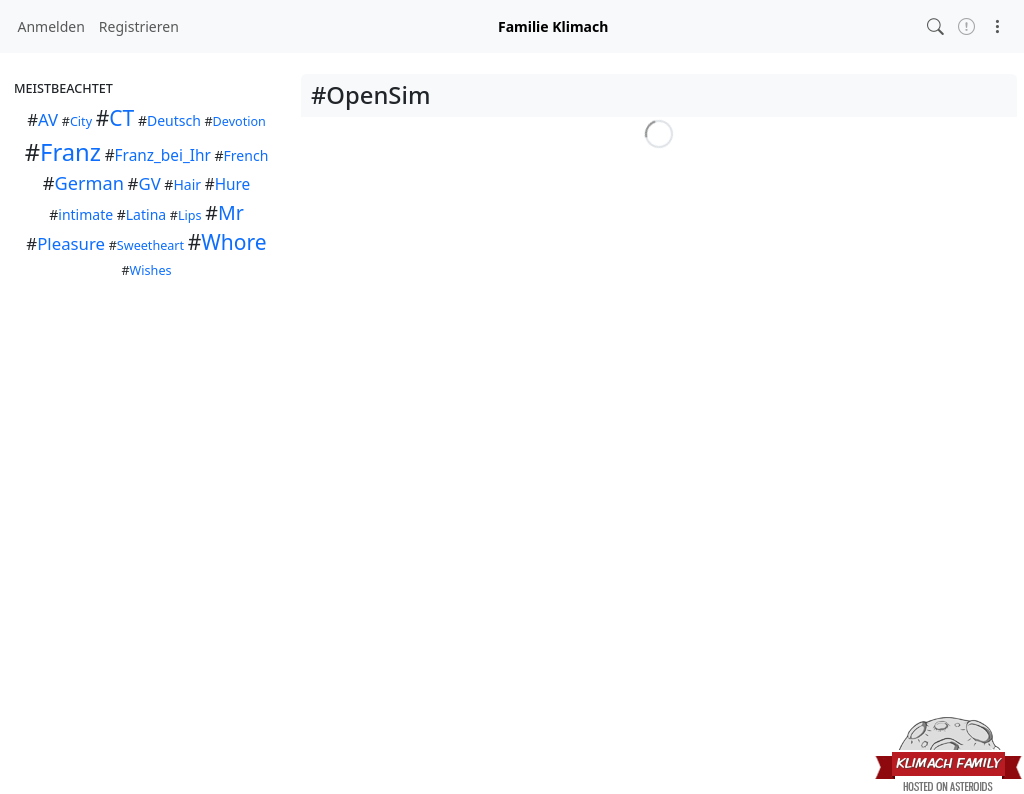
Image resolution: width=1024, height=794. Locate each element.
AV (48, 119)
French (246, 155)
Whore (233, 242)
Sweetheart (150, 245)
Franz (70, 152)
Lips (190, 215)
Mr (231, 212)
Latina (146, 214)
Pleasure (71, 243)
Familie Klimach (553, 26)
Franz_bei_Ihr (163, 155)
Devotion (239, 121)
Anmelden (51, 26)
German (88, 183)
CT (121, 118)
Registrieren (139, 26)
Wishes (151, 270)
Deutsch (174, 120)
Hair (187, 184)
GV (149, 183)
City (81, 121)
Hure (233, 184)
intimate (85, 214)
